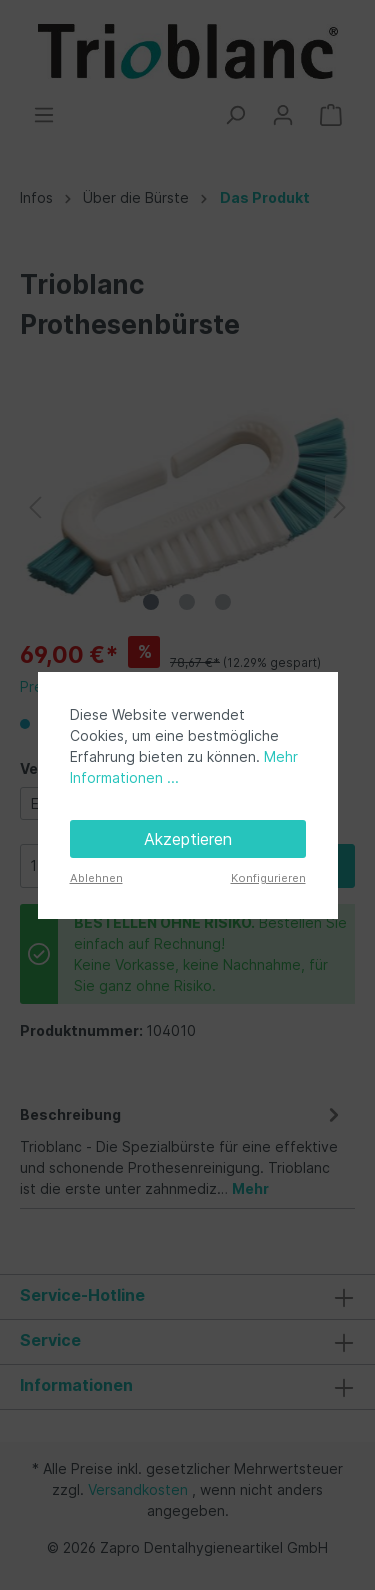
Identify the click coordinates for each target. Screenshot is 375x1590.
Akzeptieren (188, 839)
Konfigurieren (268, 878)
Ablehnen (96, 878)
